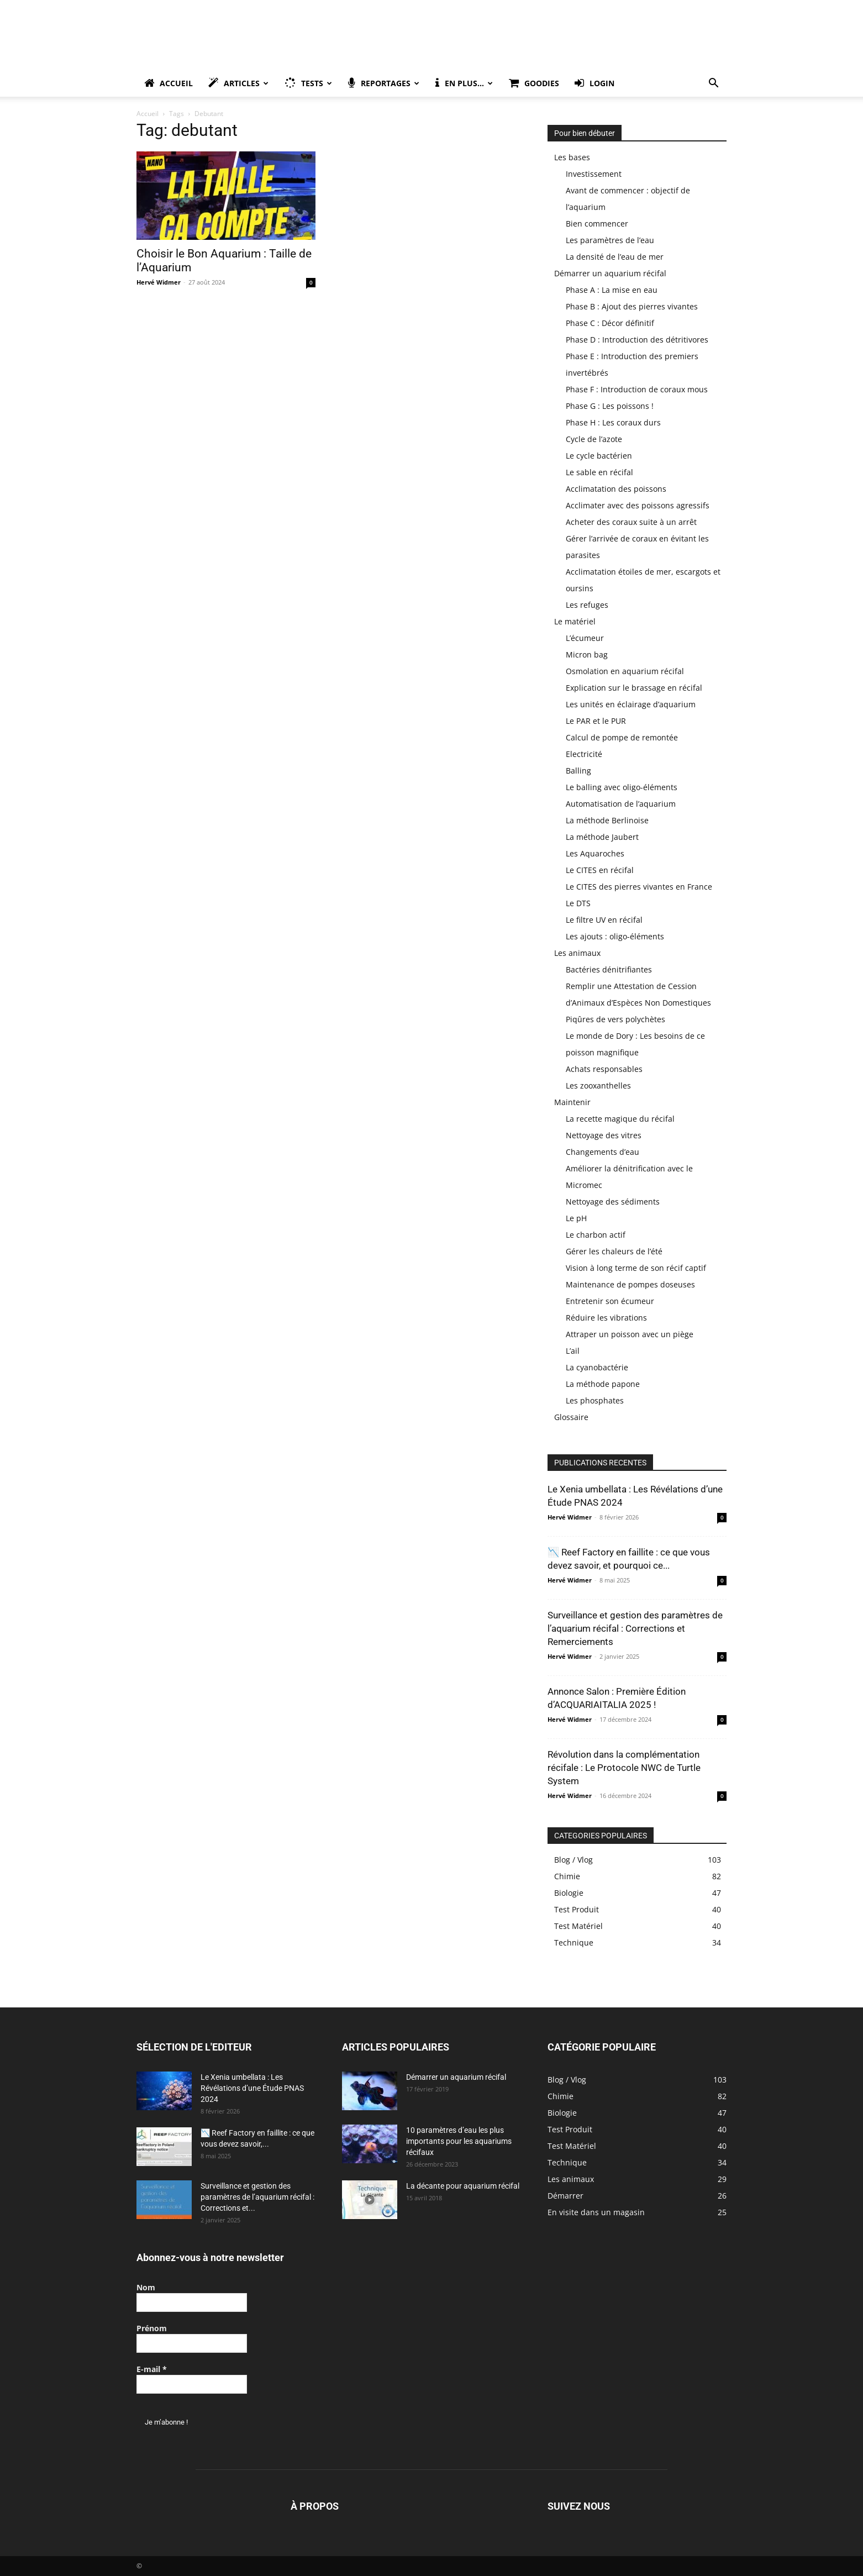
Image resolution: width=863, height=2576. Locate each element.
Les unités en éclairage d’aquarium (631, 704)
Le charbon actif (595, 1234)
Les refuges (587, 605)
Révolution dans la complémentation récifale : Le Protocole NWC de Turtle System (624, 1767)
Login (594, 83)
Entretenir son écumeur (610, 1301)
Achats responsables (604, 1069)
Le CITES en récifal (600, 870)
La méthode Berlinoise (607, 820)
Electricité (584, 754)
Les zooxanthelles (598, 1085)
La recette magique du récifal (620, 1118)
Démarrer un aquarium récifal (610, 273)
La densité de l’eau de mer (615, 256)
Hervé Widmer (158, 282)
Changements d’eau (602, 1152)
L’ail (573, 1350)
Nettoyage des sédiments (613, 1201)
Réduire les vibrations (606, 1317)
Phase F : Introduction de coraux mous (637, 389)
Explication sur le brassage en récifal (634, 687)
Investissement (594, 174)
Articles (238, 83)
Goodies (534, 83)
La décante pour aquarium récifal (462, 2185)
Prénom (151, 2328)
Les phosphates (595, 1400)
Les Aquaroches (595, 853)
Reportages (383, 83)
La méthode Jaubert (602, 837)
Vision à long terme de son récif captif (636, 1268)
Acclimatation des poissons (616, 488)
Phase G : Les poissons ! (610, 406)
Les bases (572, 157)
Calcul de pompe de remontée (622, 737)
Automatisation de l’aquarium (621, 803)
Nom (145, 2287)
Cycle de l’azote (594, 439)
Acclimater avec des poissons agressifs (637, 505)
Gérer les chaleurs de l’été (614, 1251)
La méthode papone (603, 1384)
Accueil (168, 83)
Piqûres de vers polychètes (615, 1019)
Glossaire (571, 1417)
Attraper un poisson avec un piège (629, 1334)
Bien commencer (597, 223)
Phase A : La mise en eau (611, 290)
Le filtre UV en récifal (604, 919)
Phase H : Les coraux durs (613, 422)
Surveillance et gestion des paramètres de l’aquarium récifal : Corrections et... (257, 2196)
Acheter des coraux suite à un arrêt (631, 522)
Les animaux (577, 953)
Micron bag (587, 654)
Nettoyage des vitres (603, 1135)
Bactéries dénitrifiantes (609, 969)
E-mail (151, 2369)
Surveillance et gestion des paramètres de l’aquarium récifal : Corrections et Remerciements (635, 1628)
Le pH (576, 1218)
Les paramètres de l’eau (610, 240)
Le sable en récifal (599, 472)
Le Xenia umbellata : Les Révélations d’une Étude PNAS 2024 (252, 2088)
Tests (308, 83)
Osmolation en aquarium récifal (625, 671)
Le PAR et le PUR (596, 721)
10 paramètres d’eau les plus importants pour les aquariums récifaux (459, 2141)
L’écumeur (585, 638)
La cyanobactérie (597, 1367)
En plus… (464, 83)
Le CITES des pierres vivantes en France (639, 886)
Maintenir (572, 1102)
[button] (713, 84)
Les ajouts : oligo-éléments (615, 936)
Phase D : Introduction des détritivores (637, 339)
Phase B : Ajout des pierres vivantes (632, 306)
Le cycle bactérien (599, 455)
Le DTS (578, 903)
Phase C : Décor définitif (610, 323)
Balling (578, 770)
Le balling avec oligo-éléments (621, 787)
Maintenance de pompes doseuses (630, 1284)
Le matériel (575, 621)
